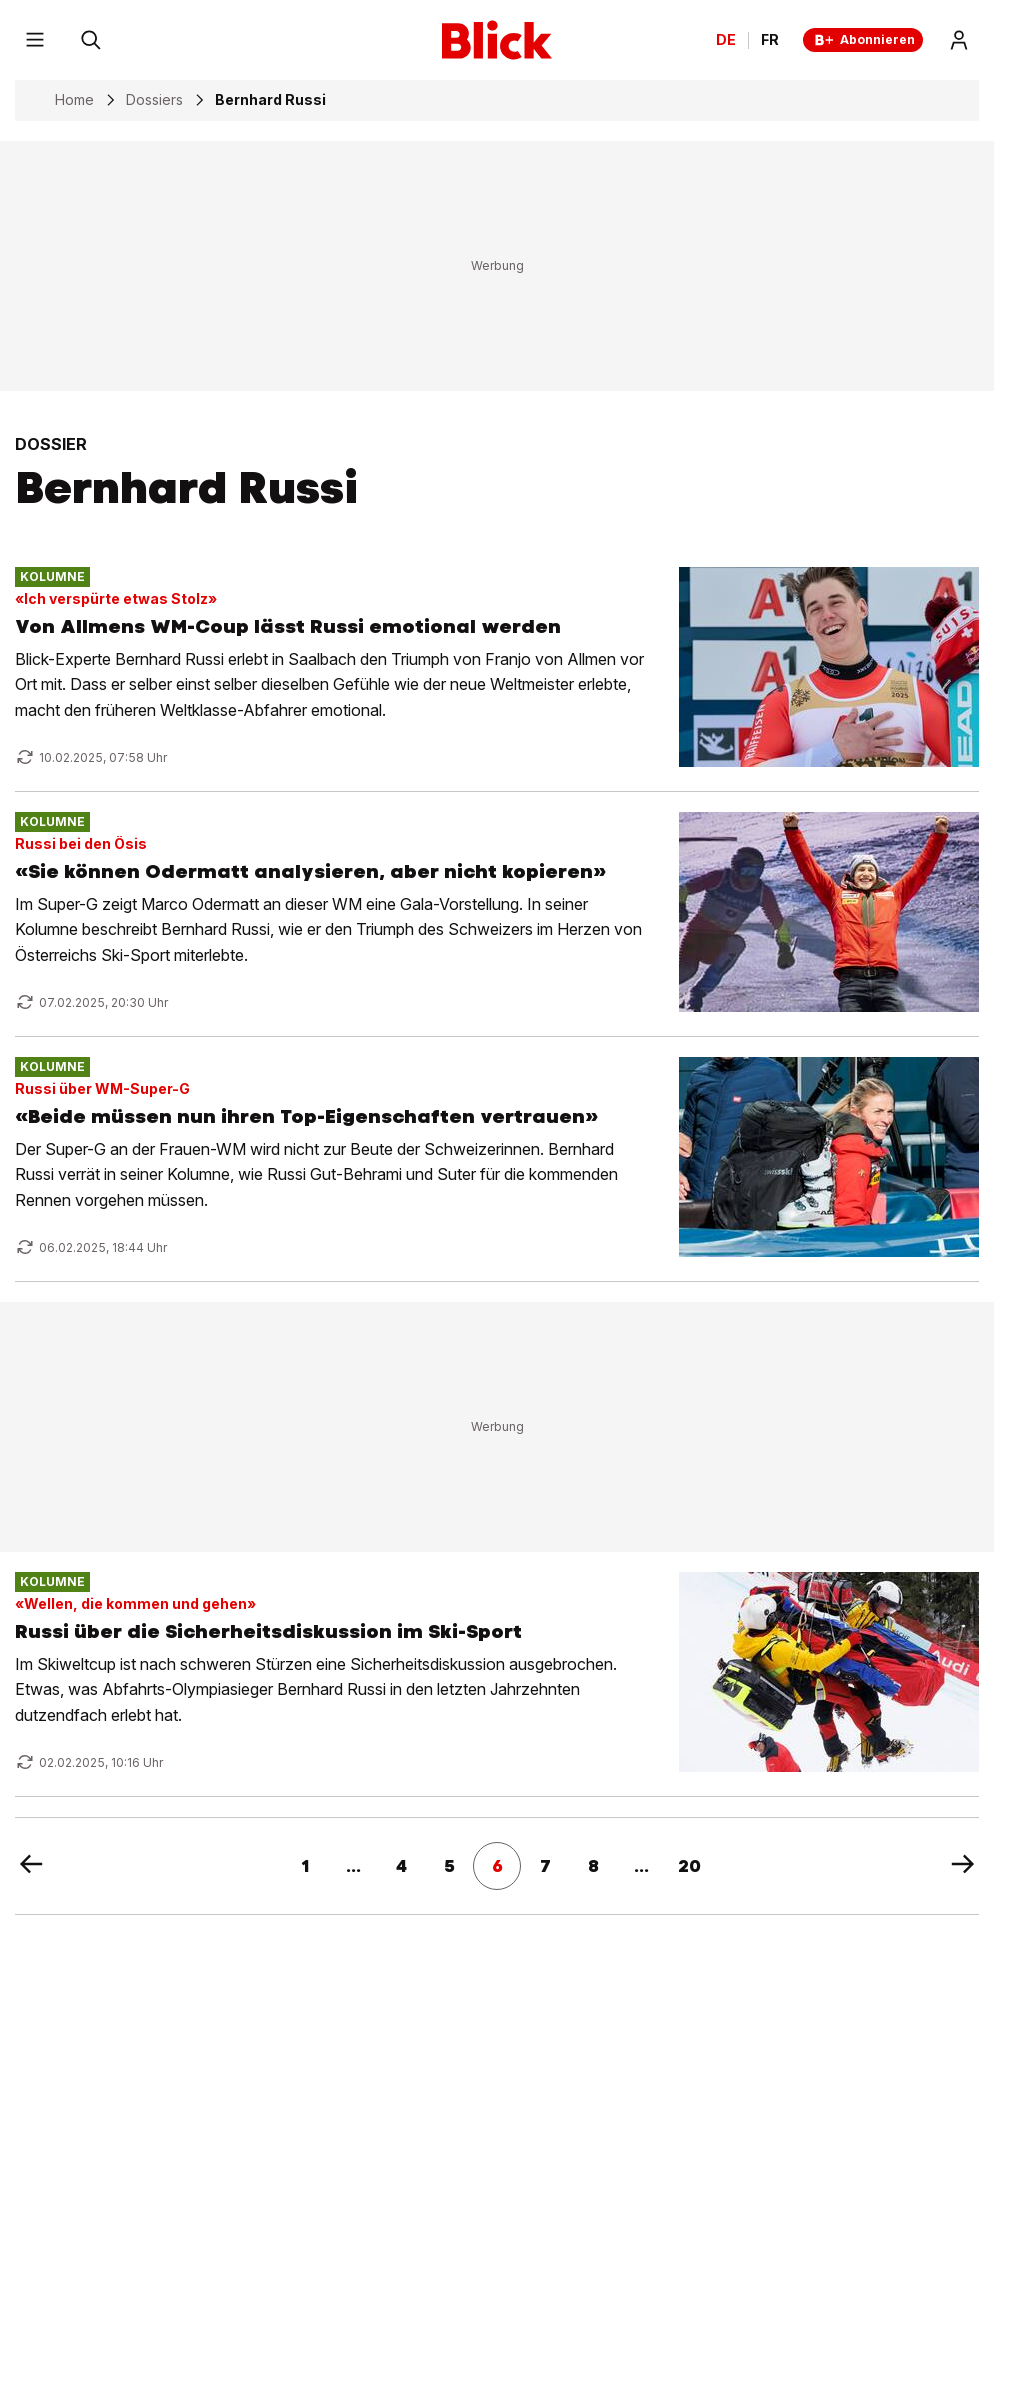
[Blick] (497, 40)
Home (74, 100)
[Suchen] (91, 40)
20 (689, 1866)
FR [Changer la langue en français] (770, 40)
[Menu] (35, 40)
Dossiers (154, 100)
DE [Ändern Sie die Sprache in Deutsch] (726, 40)
